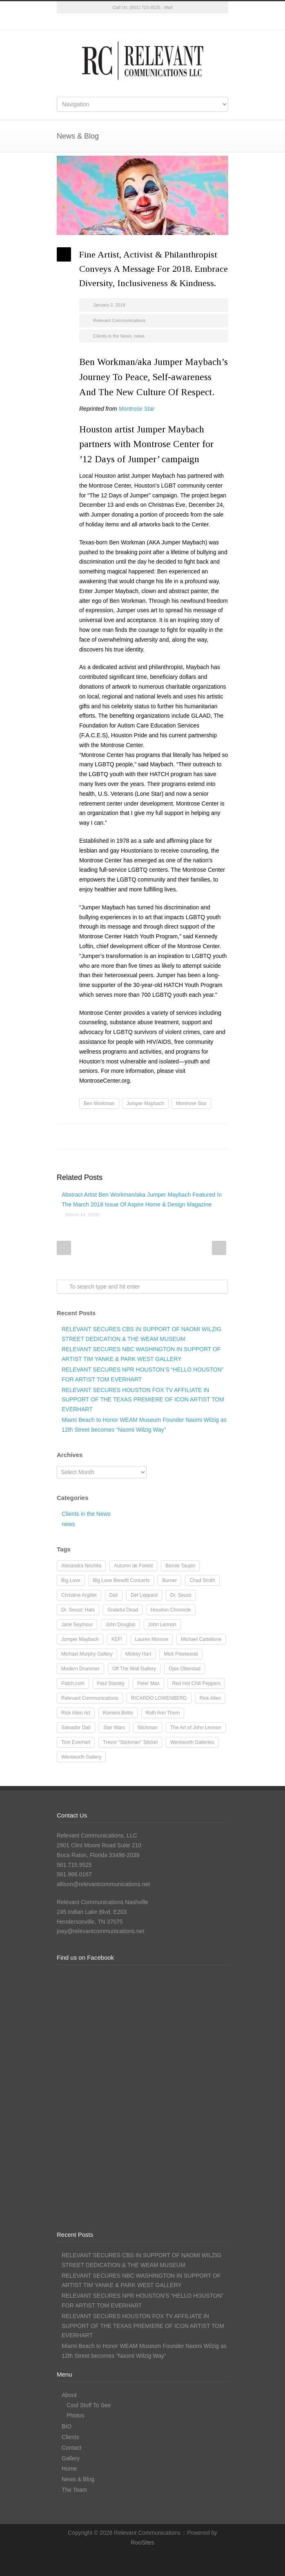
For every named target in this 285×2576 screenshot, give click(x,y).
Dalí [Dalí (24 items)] (113, 1595)
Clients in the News (112, 335)
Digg (171, 1136)
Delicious (187, 1136)
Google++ (204, 1136)
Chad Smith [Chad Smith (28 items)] (202, 1580)
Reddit (155, 1136)
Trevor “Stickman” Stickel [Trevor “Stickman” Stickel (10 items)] (130, 1742)
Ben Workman (99, 1103)
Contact (71, 2447)
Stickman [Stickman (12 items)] (148, 1727)
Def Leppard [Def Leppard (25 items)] (144, 1595)
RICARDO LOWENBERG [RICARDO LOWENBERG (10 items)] (159, 1698)
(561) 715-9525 (144, 7)
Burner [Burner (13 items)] (169, 1580)
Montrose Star (191, 1103)
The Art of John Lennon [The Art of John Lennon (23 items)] (195, 1727)
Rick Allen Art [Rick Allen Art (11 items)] (75, 1713)
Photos (76, 2415)
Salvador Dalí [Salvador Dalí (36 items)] (76, 1727)
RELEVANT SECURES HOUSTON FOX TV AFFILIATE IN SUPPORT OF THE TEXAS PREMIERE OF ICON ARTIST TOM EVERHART (143, 1400)
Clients (70, 2437)
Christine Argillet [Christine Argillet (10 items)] (79, 1595)
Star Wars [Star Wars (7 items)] (114, 1727)
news (139, 335)
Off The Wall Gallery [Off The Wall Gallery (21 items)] (134, 1669)
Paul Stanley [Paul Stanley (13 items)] (111, 1683)
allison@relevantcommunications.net (103, 1884)
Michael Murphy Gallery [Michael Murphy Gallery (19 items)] (87, 1654)
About (69, 2395)
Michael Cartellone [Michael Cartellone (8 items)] (201, 1639)
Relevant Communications (119, 320)
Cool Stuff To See (89, 2405)
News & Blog (78, 2479)
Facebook (126, 21)
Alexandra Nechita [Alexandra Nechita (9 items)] (81, 1566)
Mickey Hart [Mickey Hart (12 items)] (138, 1654)
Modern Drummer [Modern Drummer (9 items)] (80, 1669)
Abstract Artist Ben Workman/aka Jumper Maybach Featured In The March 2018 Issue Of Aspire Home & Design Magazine (142, 1204)
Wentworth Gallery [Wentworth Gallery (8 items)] (81, 1757)
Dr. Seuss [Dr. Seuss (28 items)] (180, 1595)
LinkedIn (159, 21)
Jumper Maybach (145, 1103)
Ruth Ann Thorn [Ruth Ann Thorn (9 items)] (163, 1713)
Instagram (142, 21)
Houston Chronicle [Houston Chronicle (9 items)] (171, 1610)
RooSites (142, 2542)
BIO (66, 2426)
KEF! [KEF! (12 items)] (116, 1639)
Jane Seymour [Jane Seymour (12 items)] (77, 1624)
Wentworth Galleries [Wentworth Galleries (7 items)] (192, 1742)
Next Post (219, 1248)
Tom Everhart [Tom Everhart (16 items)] (75, 1742)
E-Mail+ (220, 1136)
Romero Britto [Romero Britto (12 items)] (118, 1713)
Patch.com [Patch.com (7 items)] (73, 1683)
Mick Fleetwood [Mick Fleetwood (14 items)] (181, 1654)
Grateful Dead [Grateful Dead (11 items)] (122, 1610)
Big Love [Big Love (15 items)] (70, 1580)
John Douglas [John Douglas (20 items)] (120, 1624)
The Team (74, 2489)
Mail (168, 7)
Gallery (71, 2458)
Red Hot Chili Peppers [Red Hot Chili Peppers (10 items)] (196, 1683)
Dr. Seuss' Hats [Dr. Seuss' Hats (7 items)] (78, 1610)
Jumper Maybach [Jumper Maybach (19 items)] (80, 1639)
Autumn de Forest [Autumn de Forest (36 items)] (133, 1566)
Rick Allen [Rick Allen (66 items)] (210, 1698)
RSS (175, 21)
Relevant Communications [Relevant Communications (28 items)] (89, 1698)
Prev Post (64, 1248)
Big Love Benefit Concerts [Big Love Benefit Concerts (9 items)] (121, 1580)
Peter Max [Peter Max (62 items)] (148, 1683)
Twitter (110, 21)
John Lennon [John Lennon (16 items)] (162, 1624)
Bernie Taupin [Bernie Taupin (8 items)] (180, 1566)
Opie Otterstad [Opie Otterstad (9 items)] (184, 1669)
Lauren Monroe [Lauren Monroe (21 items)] (151, 1639)
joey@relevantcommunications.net (100, 1931)
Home (69, 2468)
